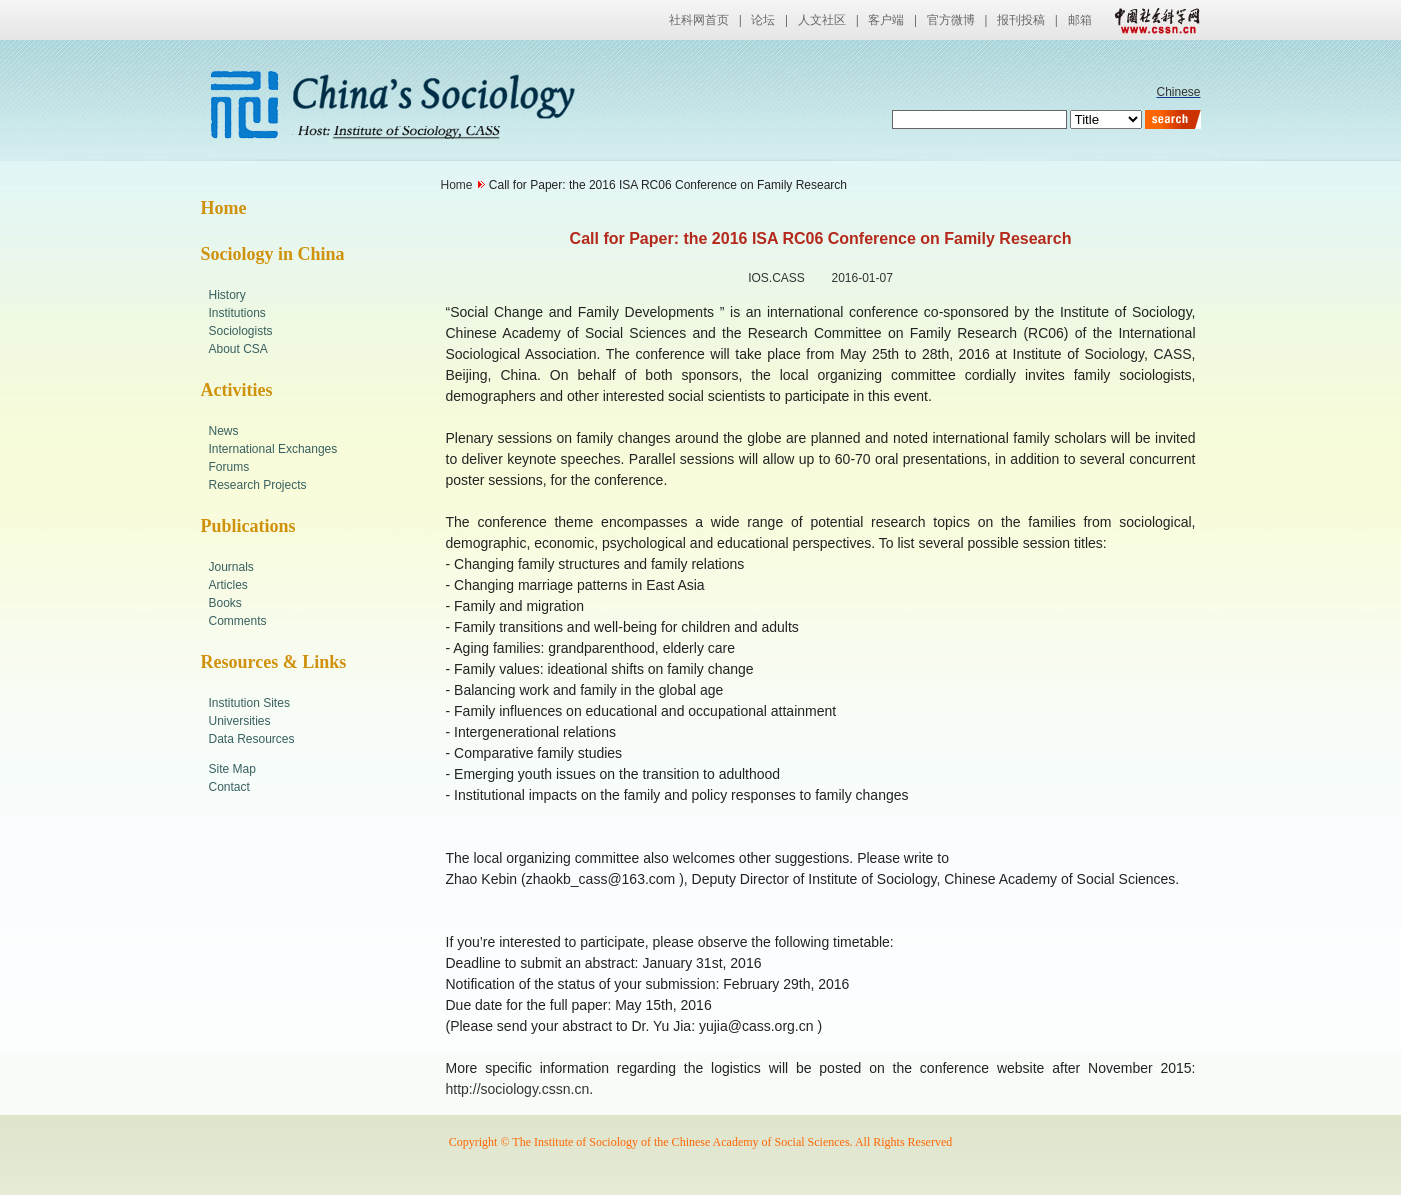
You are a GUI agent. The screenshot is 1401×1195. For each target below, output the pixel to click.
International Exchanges (273, 449)
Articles (228, 585)
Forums (229, 467)
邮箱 (1080, 20)
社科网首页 (699, 20)
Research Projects (258, 485)
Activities (237, 390)
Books (225, 603)
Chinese (1178, 92)
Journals (231, 567)
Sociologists (241, 331)
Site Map (232, 769)
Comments (238, 621)
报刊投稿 (1021, 20)
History (227, 295)
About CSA (238, 349)
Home (224, 208)
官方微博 (951, 20)
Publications (248, 526)
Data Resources (252, 739)
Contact (229, 787)
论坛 (763, 20)
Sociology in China (273, 254)
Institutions (237, 313)
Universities (240, 721)
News (224, 431)
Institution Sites (249, 703)
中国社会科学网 (1153, 20)
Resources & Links (274, 662)
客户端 (886, 20)
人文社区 (822, 20)
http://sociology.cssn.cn (518, 1089)
